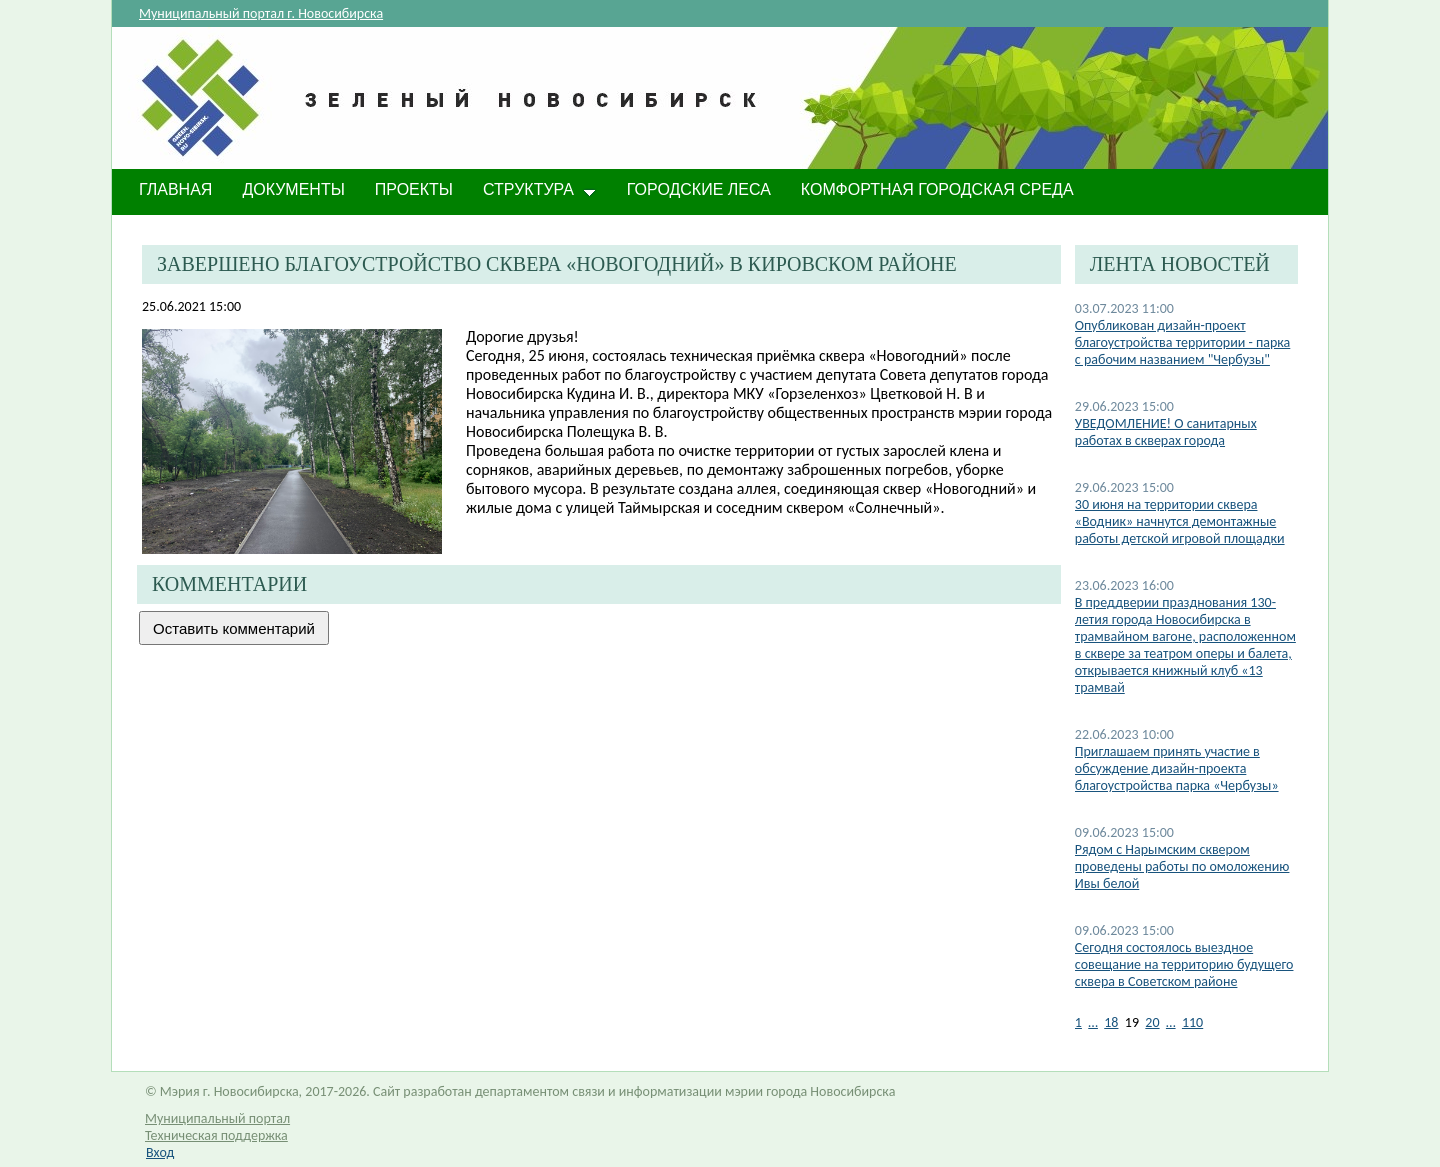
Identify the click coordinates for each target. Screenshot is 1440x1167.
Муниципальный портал (217, 1118)
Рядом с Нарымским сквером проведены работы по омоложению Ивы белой (1182, 866)
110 (1192, 1022)
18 (1111, 1022)
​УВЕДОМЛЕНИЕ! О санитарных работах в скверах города (1166, 432)
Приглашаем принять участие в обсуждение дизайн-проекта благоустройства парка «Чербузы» (1177, 768)
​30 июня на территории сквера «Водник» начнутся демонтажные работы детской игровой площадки (1180, 521)
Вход (160, 1152)
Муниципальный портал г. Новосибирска (261, 13)
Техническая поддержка (216, 1135)
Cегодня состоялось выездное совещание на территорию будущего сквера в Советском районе (1184, 964)
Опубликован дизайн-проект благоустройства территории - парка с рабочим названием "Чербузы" (1183, 342)
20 (1152, 1022)
